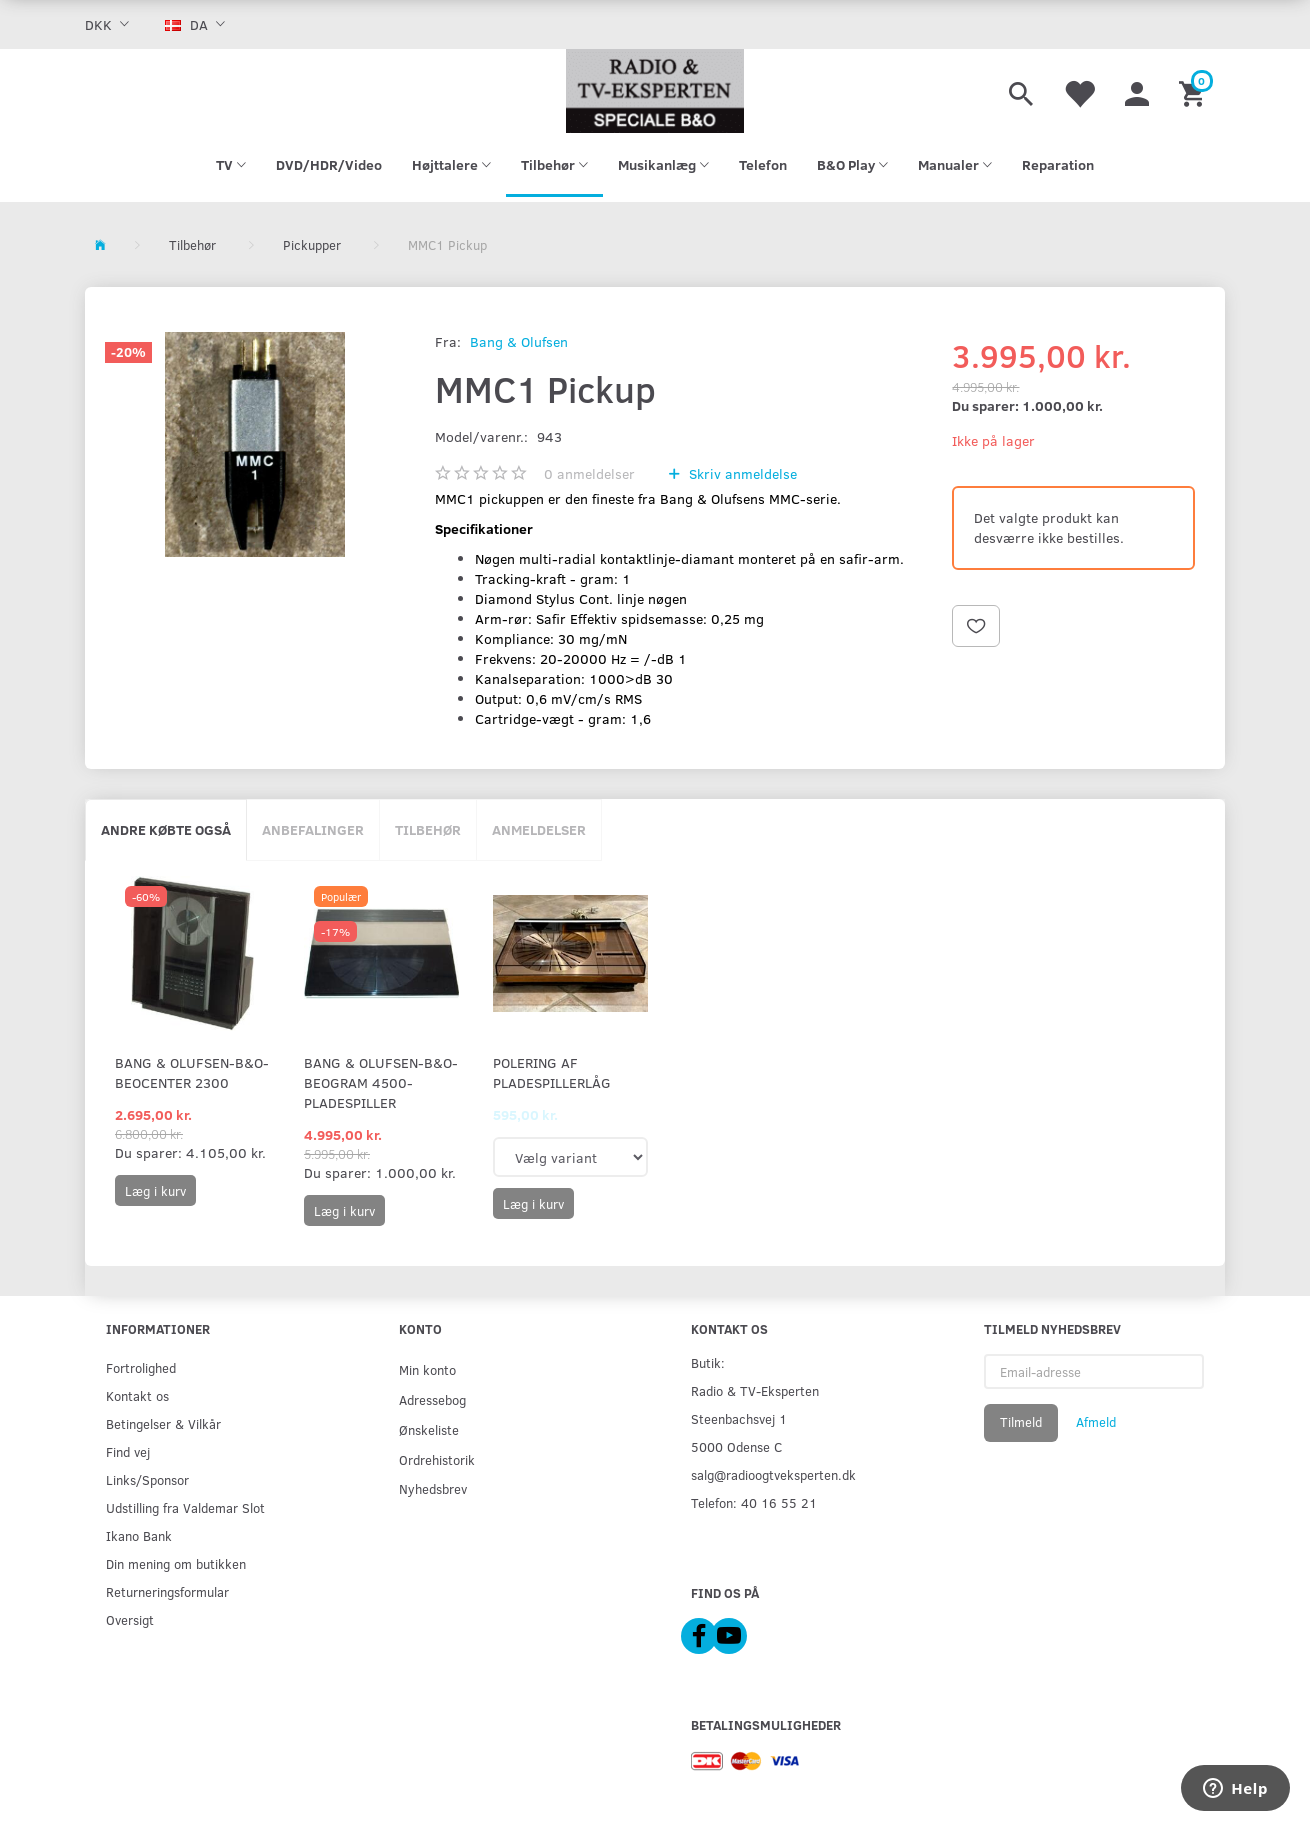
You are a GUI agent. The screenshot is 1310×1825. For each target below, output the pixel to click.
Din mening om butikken (176, 1563)
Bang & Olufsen (519, 341)
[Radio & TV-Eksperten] (655, 91)
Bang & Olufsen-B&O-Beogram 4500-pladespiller (381, 1082)
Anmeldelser (539, 829)
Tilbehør (428, 829)
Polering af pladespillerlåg (552, 1072)
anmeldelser (589, 473)
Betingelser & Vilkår (163, 1423)
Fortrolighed (141, 1367)
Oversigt (130, 1619)
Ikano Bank (139, 1535)
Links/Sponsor (147, 1479)
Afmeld (1096, 1422)
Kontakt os (137, 1395)
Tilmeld (1021, 1422)
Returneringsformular (167, 1591)
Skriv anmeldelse (741, 473)
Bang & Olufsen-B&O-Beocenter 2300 (192, 1072)
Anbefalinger (313, 829)
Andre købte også (166, 829)
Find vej (128, 1451)
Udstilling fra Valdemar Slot (185, 1507)
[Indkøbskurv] (1194, 91)
